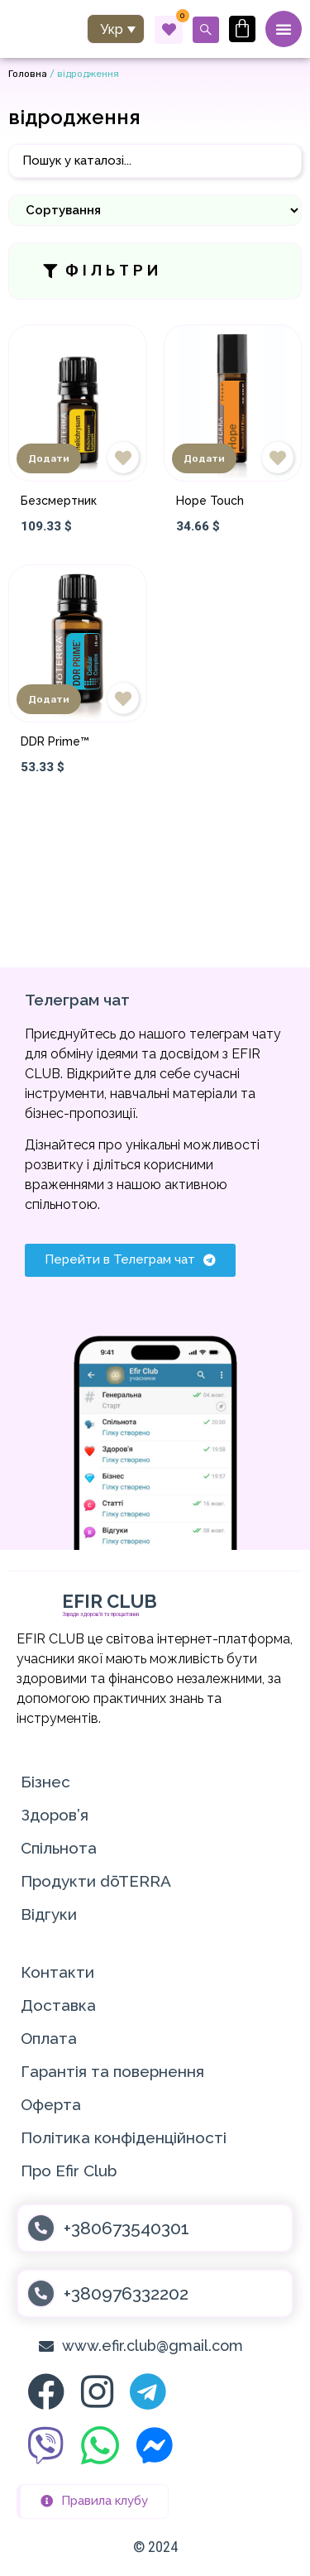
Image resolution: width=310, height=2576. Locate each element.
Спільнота (59, 1848)
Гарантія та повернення (112, 2071)
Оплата (49, 2038)
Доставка (58, 2005)
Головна (27, 73)
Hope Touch (210, 500)
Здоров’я (54, 1815)
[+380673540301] (40, 2228)
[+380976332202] (40, 2293)
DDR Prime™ (55, 741)
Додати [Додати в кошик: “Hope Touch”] (204, 458)
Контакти (57, 1972)
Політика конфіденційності (124, 2137)
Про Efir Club (69, 2170)
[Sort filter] (155, 210)
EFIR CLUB (109, 1601)
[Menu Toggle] (283, 29)
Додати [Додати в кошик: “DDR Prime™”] (48, 699)
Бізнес (45, 1781)
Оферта (51, 2104)
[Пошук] (155, 161)
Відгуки (49, 1914)
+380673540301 (126, 2228)
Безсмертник (59, 500)
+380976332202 (126, 2293)
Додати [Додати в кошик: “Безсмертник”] (48, 458)
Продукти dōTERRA (96, 1881)
